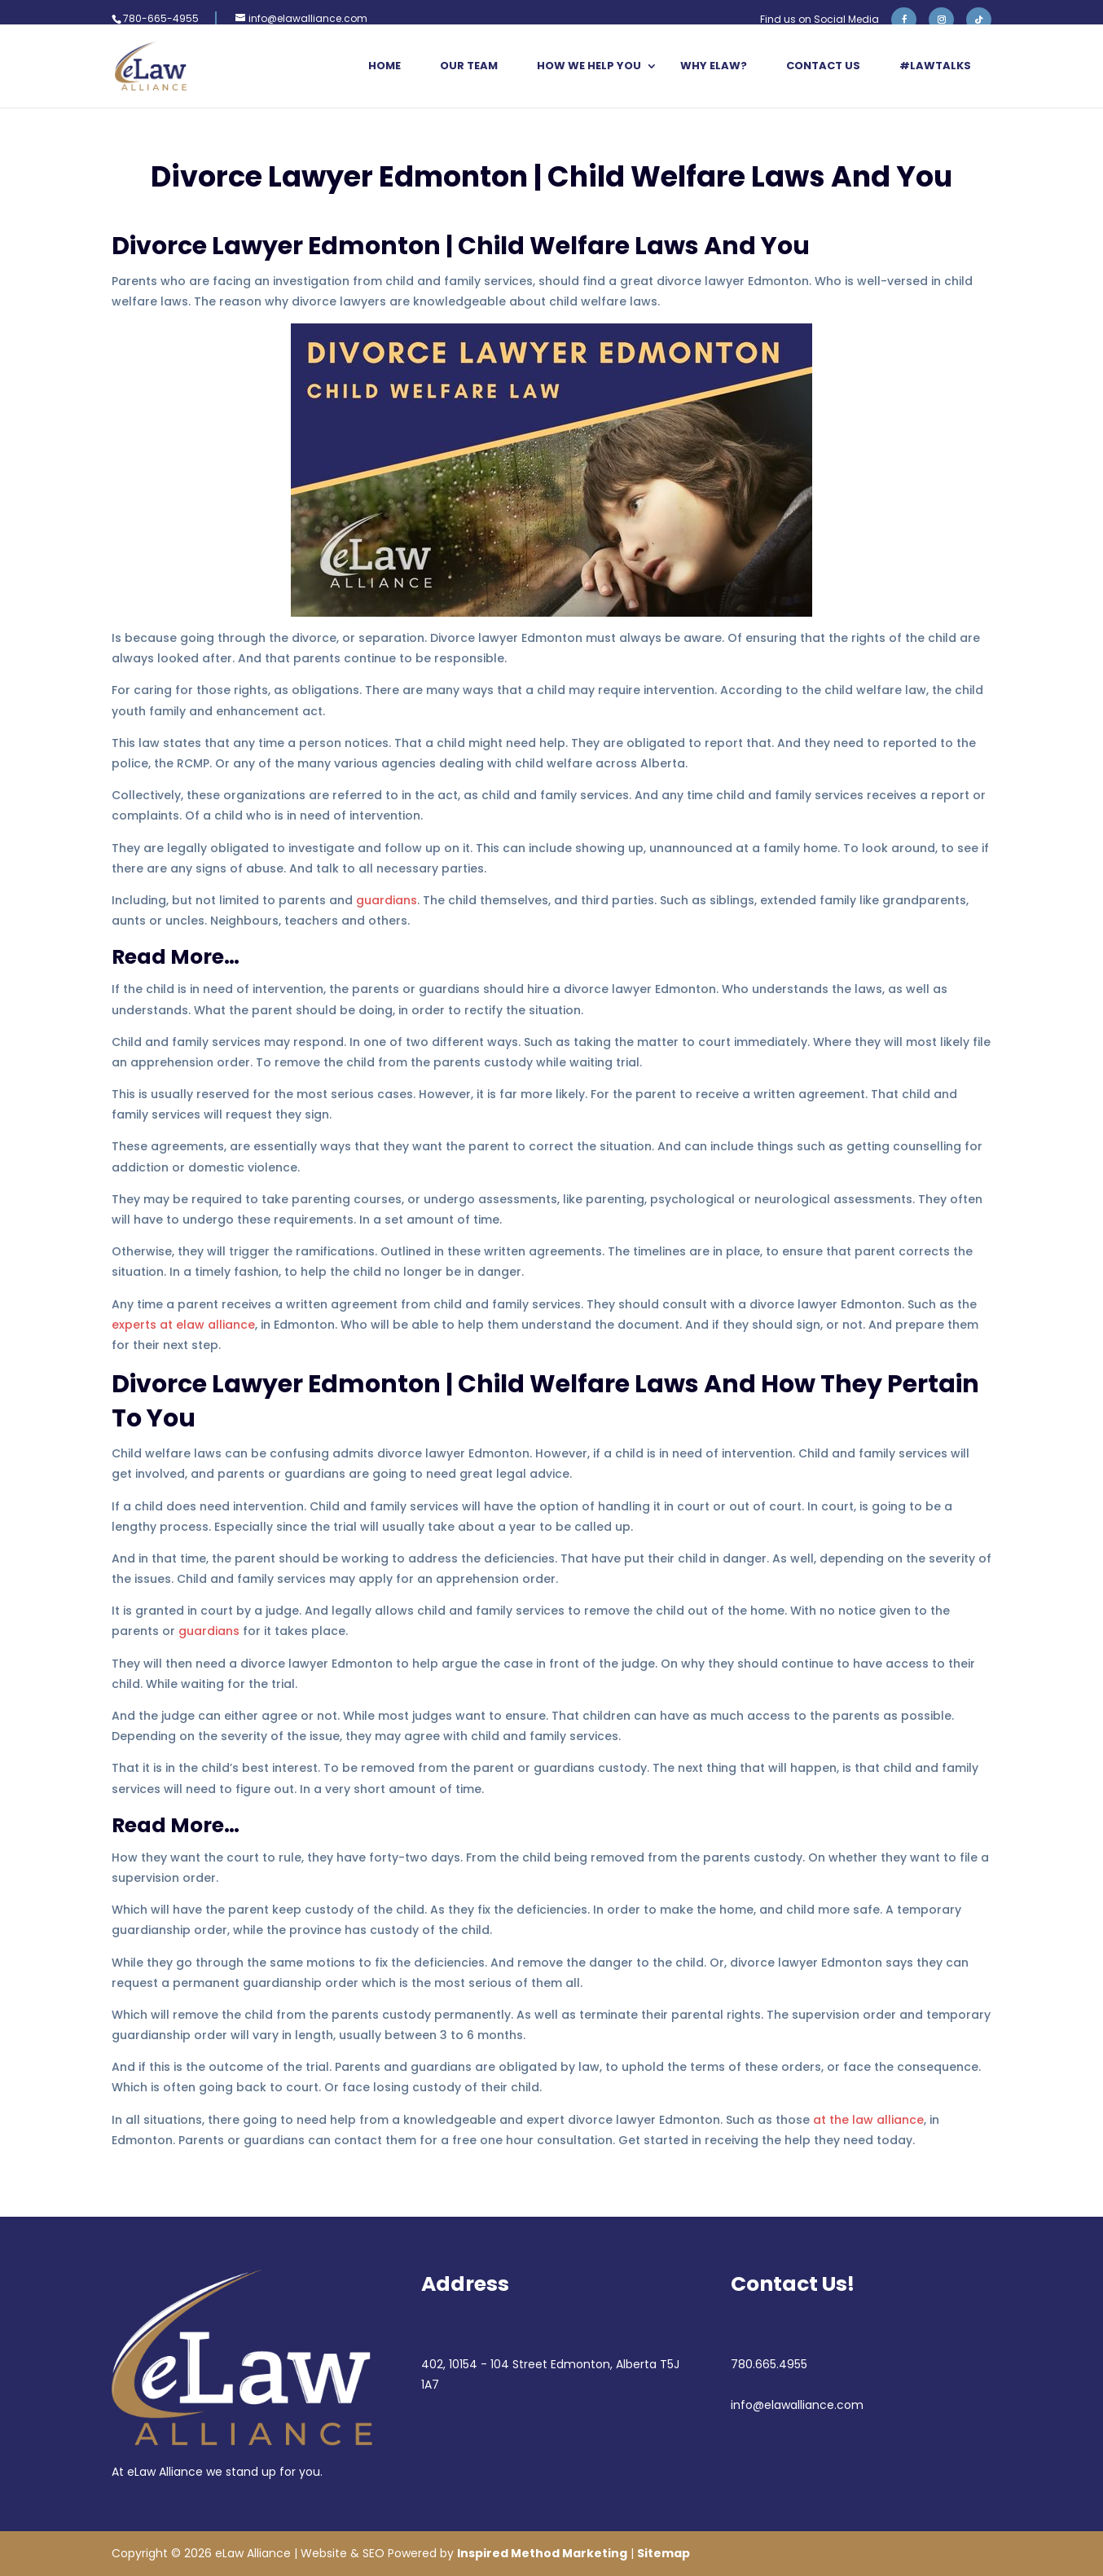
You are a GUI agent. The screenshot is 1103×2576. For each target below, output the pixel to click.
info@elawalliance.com (797, 2405)
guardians (386, 900)
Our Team (469, 66)
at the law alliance (868, 2120)
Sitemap (663, 2553)
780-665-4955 (161, 18)
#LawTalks (935, 66)
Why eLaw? (713, 66)
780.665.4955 (769, 2364)
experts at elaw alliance (183, 1325)
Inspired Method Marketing (542, 2553)
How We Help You (589, 66)
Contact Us (823, 66)
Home (384, 66)
